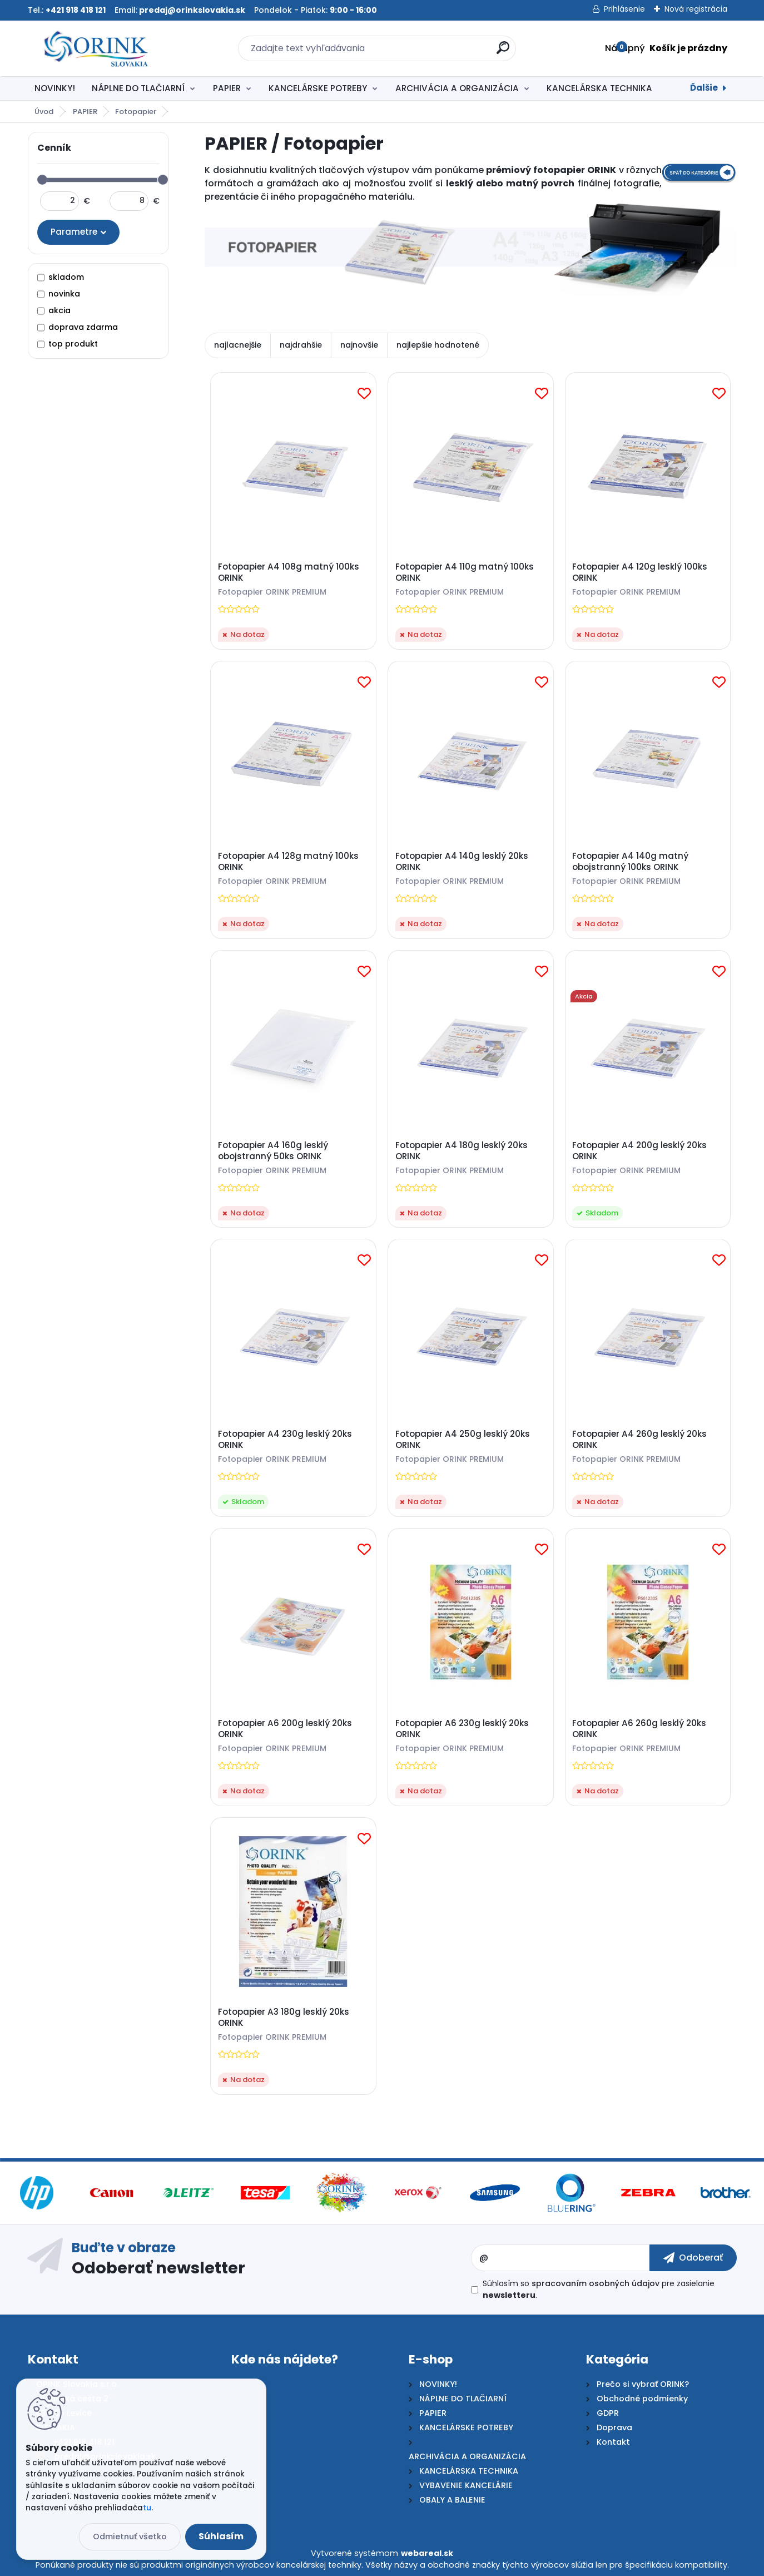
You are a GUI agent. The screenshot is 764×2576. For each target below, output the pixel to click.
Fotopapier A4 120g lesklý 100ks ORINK (639, 572)
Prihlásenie (624, 8)
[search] (503, 52)
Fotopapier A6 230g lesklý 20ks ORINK (462, 1729)
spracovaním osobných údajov (595, 2283)
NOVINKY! (54, 88)
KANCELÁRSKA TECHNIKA (599, 88)
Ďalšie (704, 87)
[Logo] (96, 48)
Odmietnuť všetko (130, 2536)
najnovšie (359, 344)
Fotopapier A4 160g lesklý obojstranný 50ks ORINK (273, 1151)
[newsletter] (693, 2258)
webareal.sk (427, 2553)
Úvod (43, 111)
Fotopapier (135, 111)
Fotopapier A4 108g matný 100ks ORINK (288, 572)
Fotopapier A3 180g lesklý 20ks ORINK (283, 2017)
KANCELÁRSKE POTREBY (318, 88)
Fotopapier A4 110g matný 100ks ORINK (464, 572)
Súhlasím (221, 2536)
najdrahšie (301, 344)
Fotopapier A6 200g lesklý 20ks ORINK (285, 1729)
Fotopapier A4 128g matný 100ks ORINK (288, 862)
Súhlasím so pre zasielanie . (599, 2289)
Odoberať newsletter (158, 2267)
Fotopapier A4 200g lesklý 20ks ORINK (639, 1151)
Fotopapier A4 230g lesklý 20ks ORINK (285, 1439)
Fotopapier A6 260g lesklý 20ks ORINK (639, 1729)
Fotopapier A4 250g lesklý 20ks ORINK (462, 1439)
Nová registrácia (695, 8)
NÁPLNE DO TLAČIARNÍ (138, 88)
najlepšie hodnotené (437, 344)
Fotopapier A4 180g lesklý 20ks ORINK (461, 1151)
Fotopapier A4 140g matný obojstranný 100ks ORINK (630, 862)
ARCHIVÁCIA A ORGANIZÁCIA (457, 88)
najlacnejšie (237, 344)
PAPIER (227, 88)
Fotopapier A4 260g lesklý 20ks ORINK (639, 1439)
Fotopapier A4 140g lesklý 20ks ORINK (461, 862)
